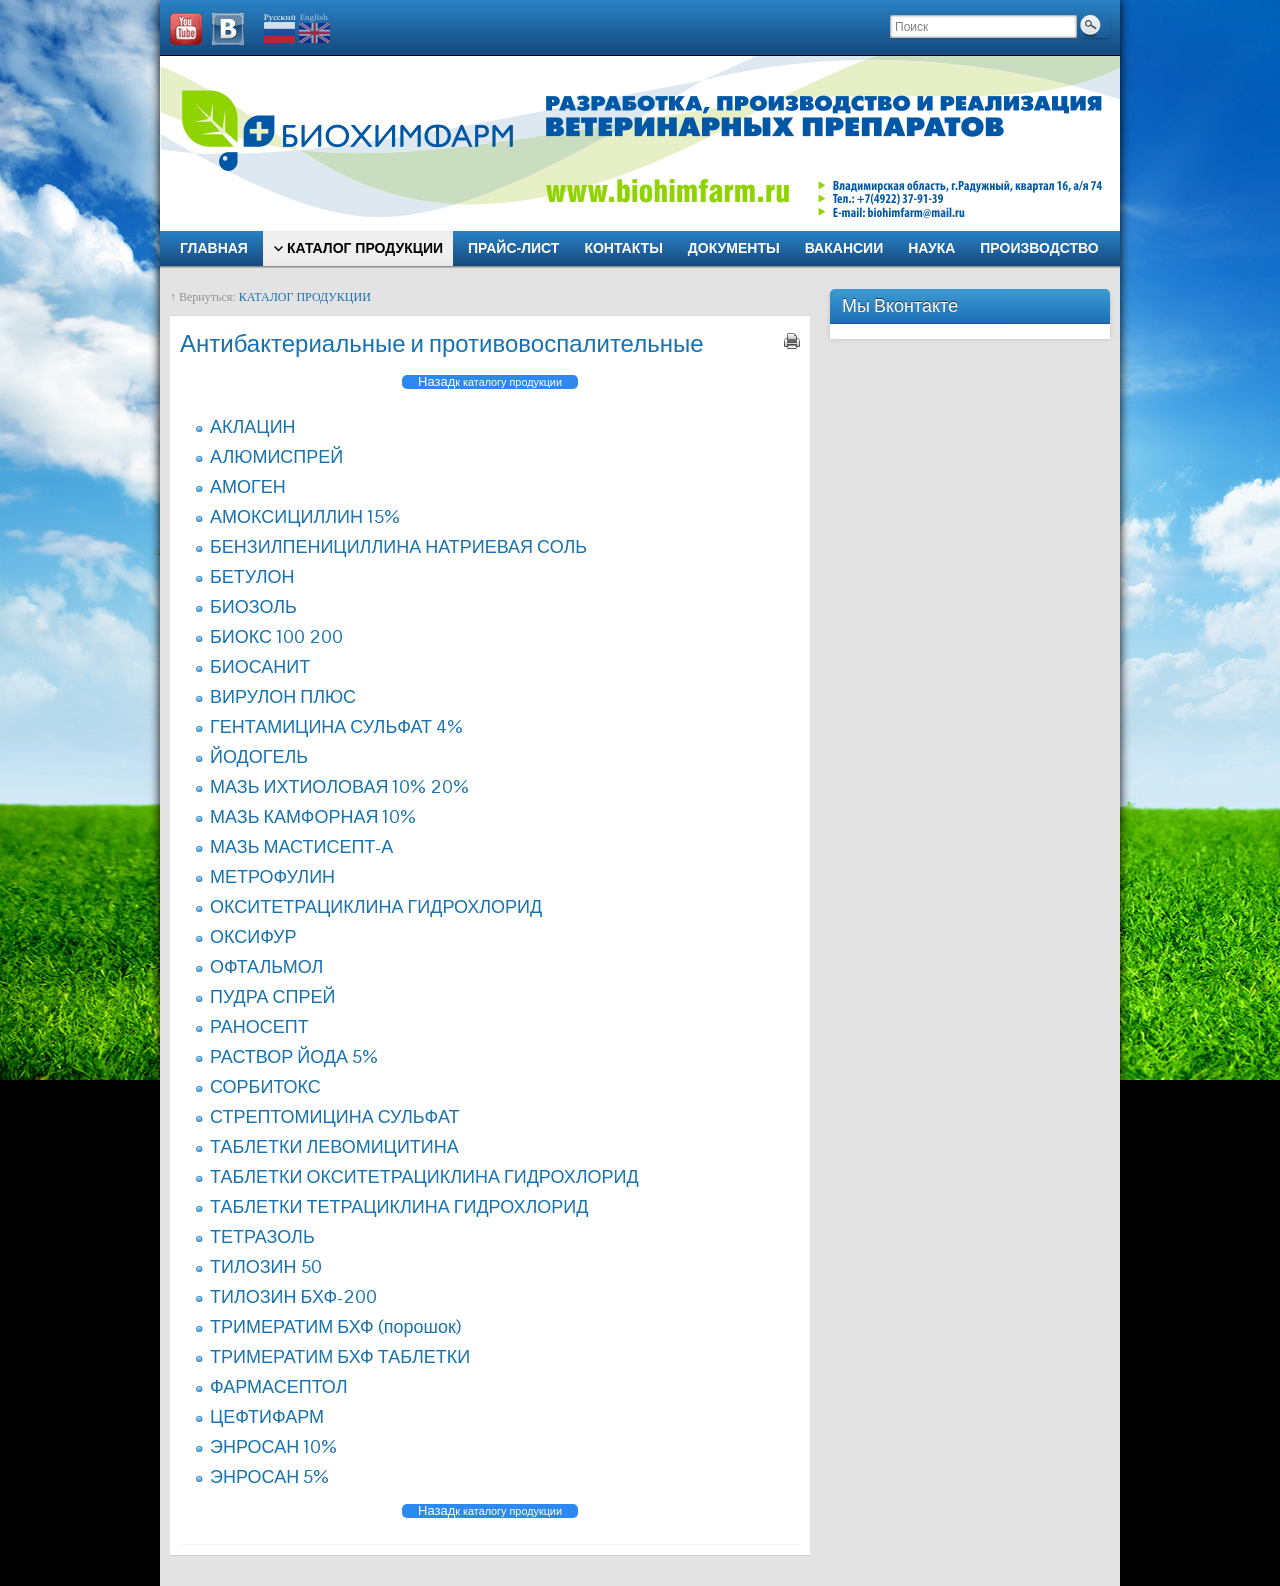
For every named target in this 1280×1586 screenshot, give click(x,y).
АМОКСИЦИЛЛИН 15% (305, 516)
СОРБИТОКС (265, 1086)
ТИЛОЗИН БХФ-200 (293, 1296)
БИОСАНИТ (260, 666)
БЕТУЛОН (252, 576)
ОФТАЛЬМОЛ (266, 966)
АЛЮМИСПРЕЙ (276, 456)
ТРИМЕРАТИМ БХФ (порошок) (335, 1326)
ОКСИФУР (253, 936)
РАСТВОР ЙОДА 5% (294, 1056)
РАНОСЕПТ (259, 1026)
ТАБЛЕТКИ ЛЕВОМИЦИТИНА (334, 1146)
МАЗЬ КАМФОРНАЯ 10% (313, 816)
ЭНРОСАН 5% (269, 1476)
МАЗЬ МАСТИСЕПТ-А (301, 846)
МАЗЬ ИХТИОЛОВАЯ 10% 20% (339, 786)
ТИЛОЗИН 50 (266, 1266)
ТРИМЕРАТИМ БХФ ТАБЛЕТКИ (340, 1356)
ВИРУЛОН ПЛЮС (283, 696)
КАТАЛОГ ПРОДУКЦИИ (305, 297)
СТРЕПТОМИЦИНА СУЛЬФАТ (334, 1116)
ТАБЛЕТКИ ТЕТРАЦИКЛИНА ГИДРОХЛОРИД (399, 1206)
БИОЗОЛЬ (253, 606)
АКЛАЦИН (253, 426)
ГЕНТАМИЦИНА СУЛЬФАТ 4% (336, 726)
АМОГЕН (248, 486)
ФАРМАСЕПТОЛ (278, 1386)
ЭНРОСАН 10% (273, 1446)
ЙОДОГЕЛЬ (259, 756)
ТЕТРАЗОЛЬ (262, 1236)
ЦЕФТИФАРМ (267, 1416)
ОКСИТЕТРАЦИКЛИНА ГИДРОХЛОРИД (376, 906)
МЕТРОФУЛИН (272, 876)
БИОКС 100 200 (276, 636)
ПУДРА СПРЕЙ (272, 996)
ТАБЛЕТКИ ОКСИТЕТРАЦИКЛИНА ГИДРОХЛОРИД (424, 1176)
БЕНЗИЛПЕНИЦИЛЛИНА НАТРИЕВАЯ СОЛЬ (398, 546)
